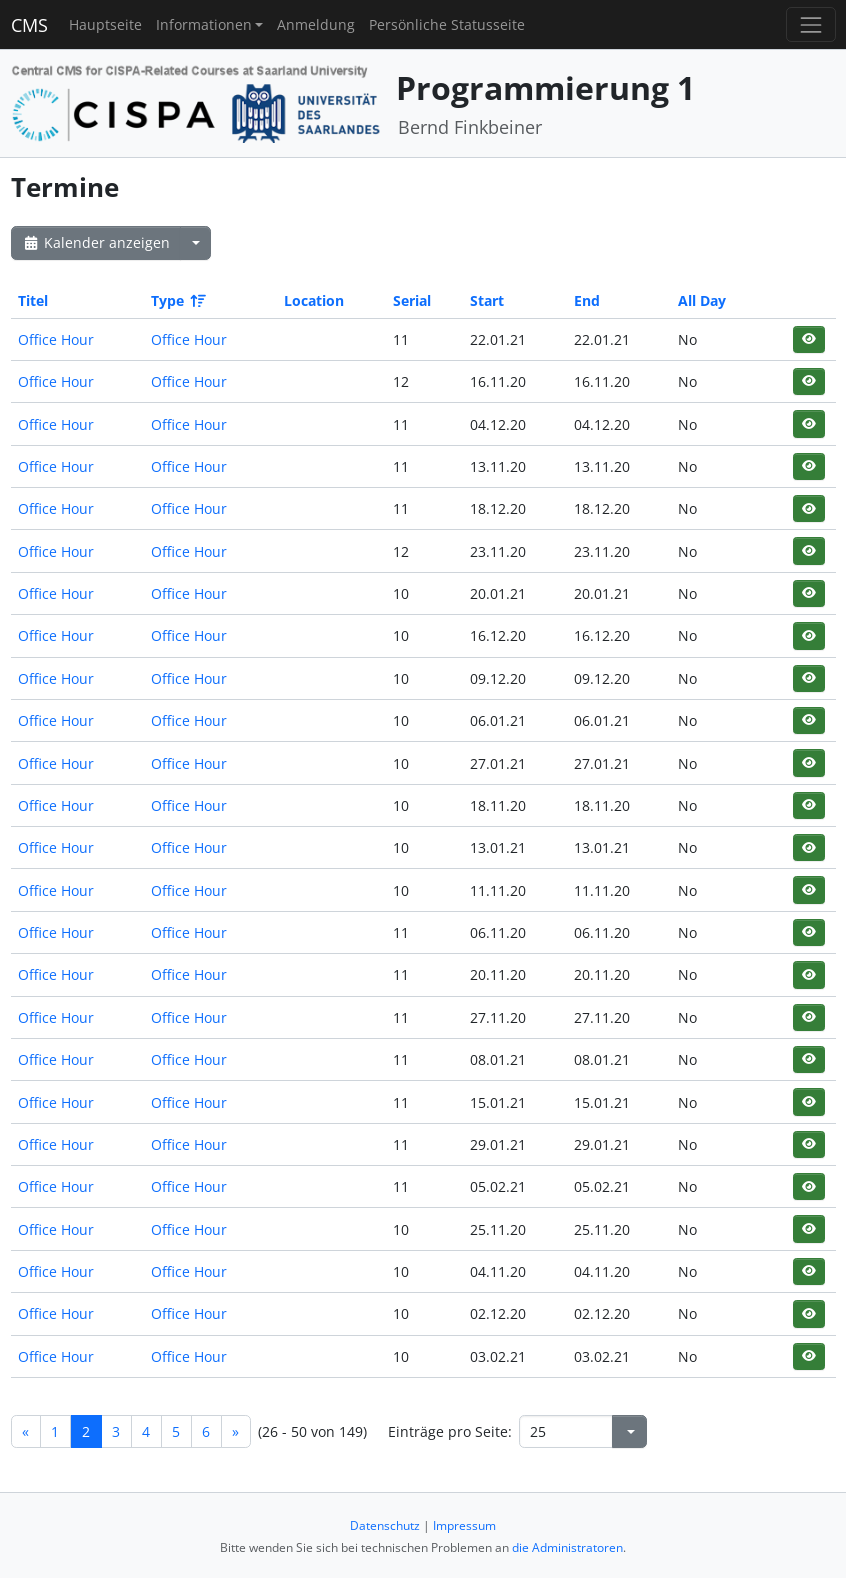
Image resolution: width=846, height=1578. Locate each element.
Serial (412, 300)
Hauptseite (105, 24)
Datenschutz (385, 1525)
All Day (702, 300)
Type (177, 300)
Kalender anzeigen (96, 242)
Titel (33, 300)
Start (487, 300)
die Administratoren (567, 1547)
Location (314, 300)
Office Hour (56, 339)
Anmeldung (316, 24)
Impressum (464, 1525)
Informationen (204, 24)
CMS (29, 25)
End (587, 300)
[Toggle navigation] (810, 24)
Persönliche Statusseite (447, 24)
